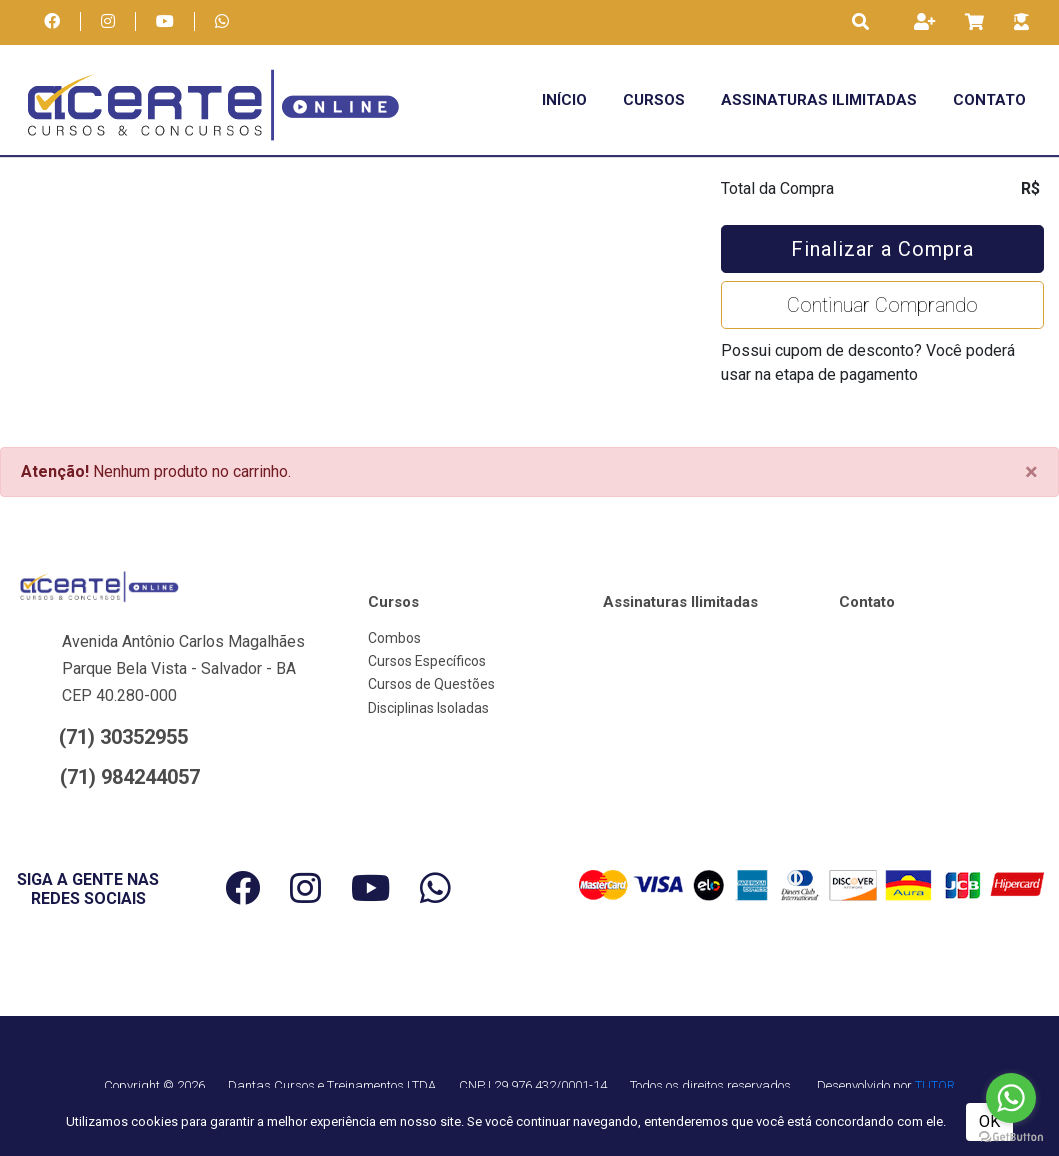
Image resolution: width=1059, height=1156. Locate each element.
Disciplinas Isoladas (428, 708)
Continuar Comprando (882, 305)
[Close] (1031, 472)
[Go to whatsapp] (1011, 1098)
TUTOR (935, 1085)
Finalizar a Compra (882, 249)
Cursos (654, 100)
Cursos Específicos (427, 661)
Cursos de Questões (431, 684)
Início (564, 100)
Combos (394, 638)
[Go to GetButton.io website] (1011, 1136)
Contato (989, 100)
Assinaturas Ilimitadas (819, 100)
